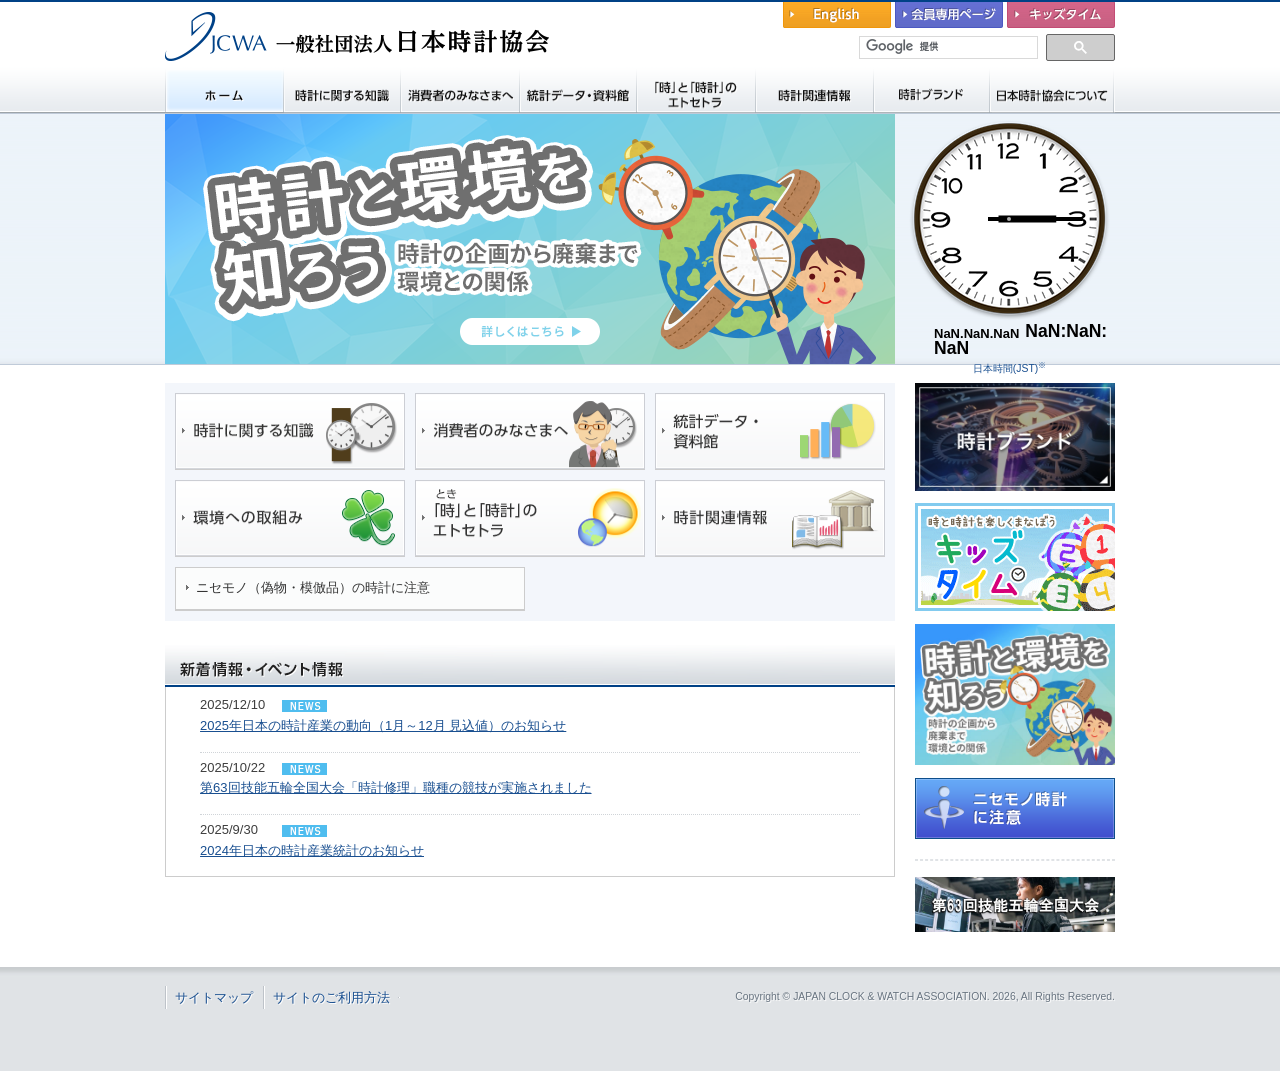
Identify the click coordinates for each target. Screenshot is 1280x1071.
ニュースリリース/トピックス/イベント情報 (302, 698)
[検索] (949, 47)
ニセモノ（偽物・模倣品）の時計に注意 (313, 587)
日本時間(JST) (1009, 368)
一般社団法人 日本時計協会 (269, 75)
